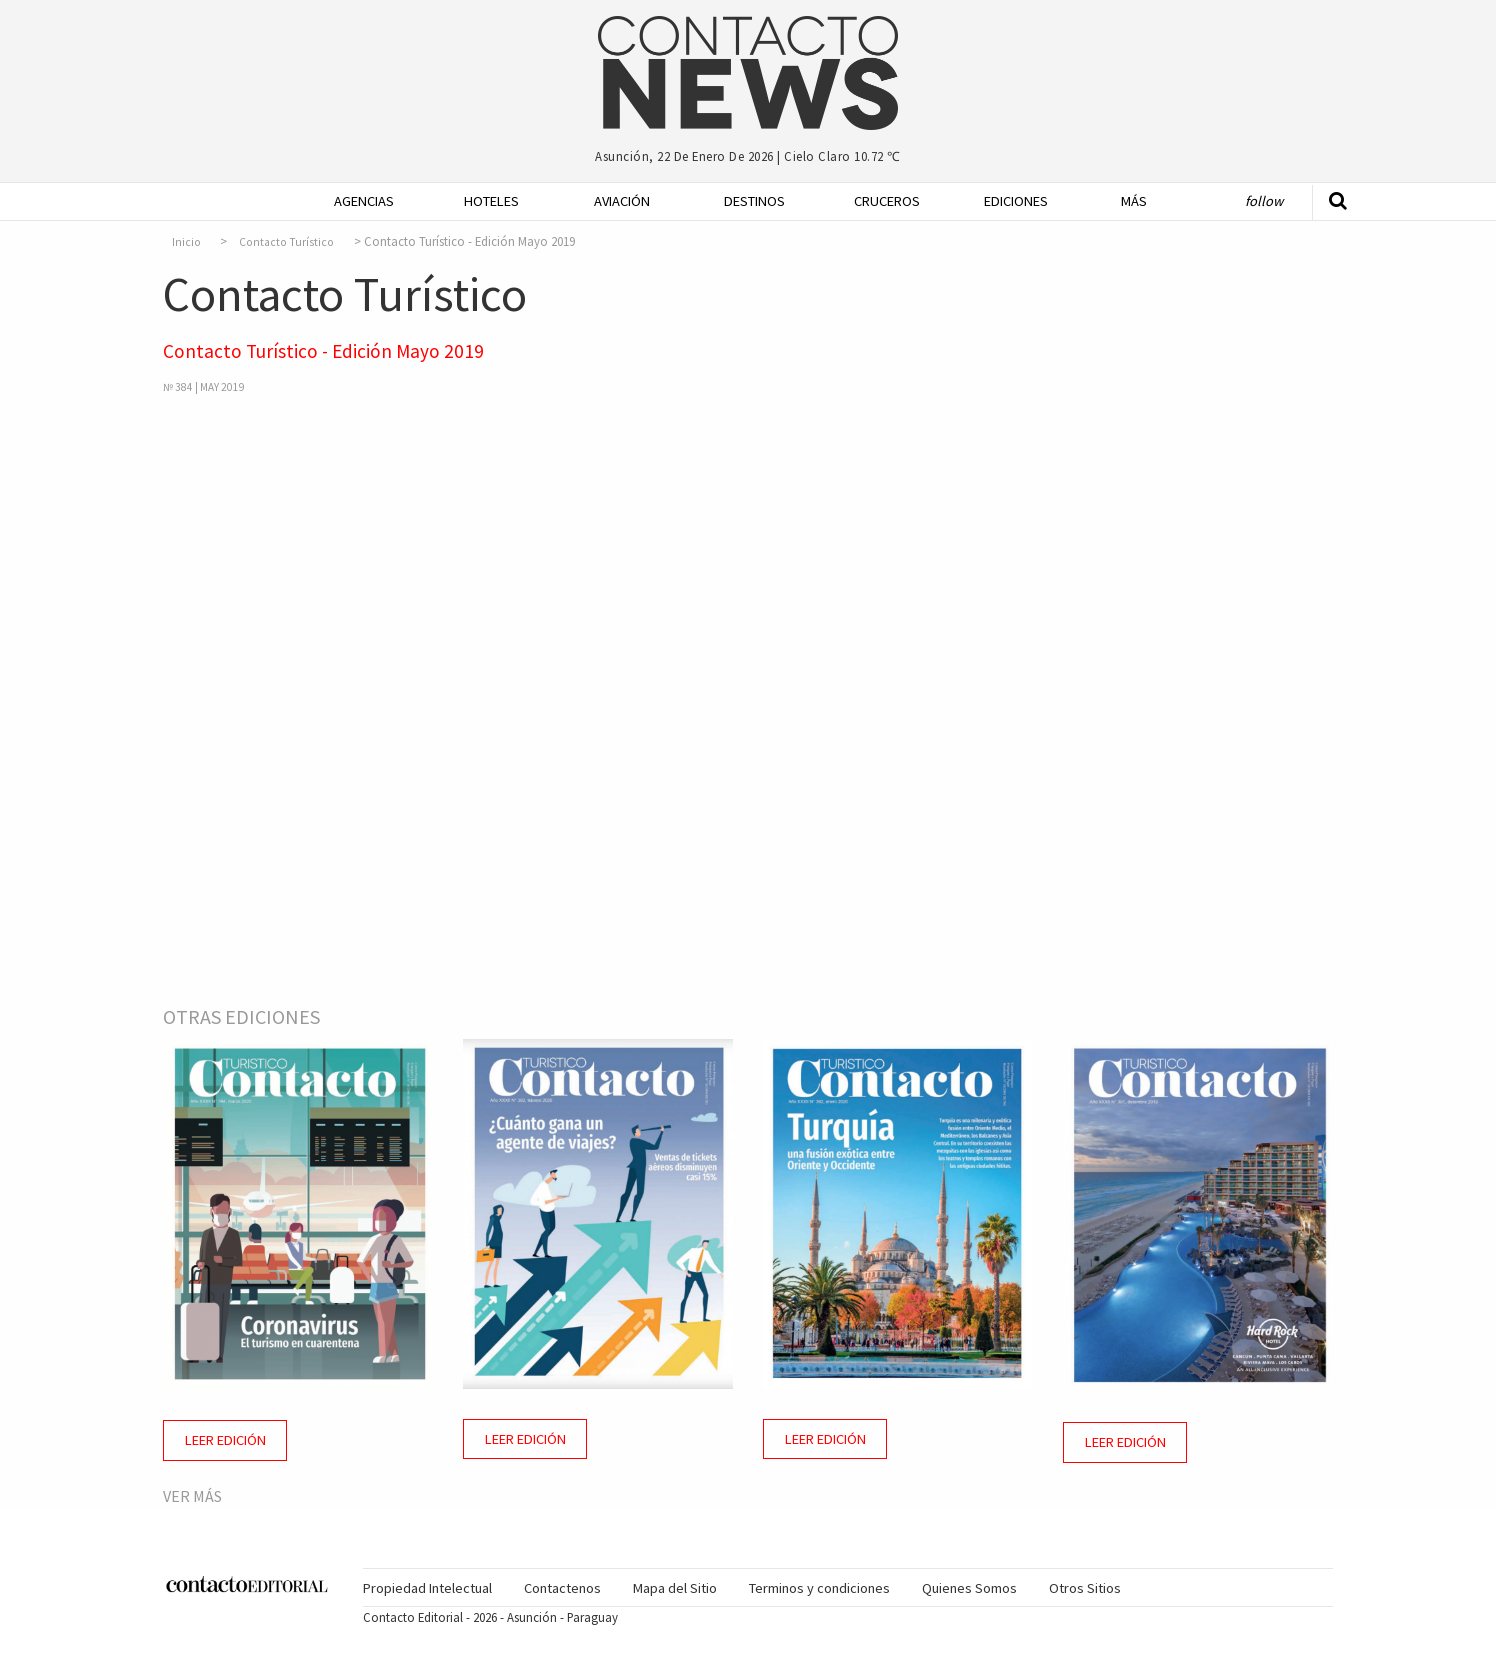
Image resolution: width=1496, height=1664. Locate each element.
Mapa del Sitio (675, 1588)
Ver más (192, 1496)
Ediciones (1016, 201)
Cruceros (886, 201)
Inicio (186, 242)
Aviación (622, 201)
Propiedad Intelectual (427, 1588)
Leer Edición (225, 1440)
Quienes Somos (969, 1588)
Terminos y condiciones (819, 1588)
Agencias (364, 201)
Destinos (754, 201)
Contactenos (562, 1588)
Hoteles (491, 201)
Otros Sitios (1085, 1588)
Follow (1264, 201)
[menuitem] (358, 201)
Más (1134, 201)
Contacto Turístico (286, 242)
